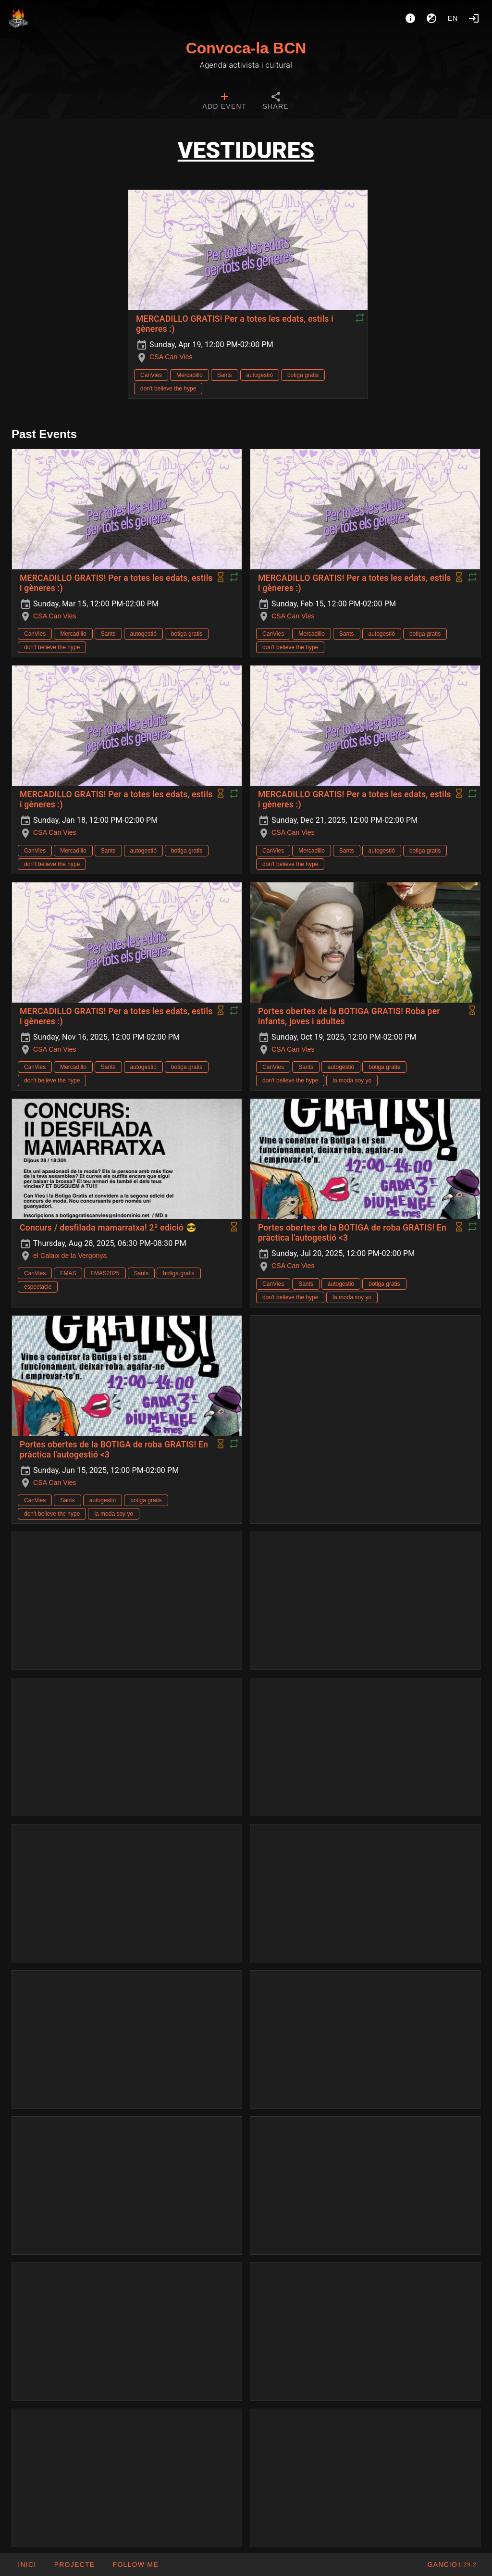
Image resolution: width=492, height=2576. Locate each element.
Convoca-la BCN (246, 48)
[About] (410, 18)
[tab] (224, 102)
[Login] (473, 18)
